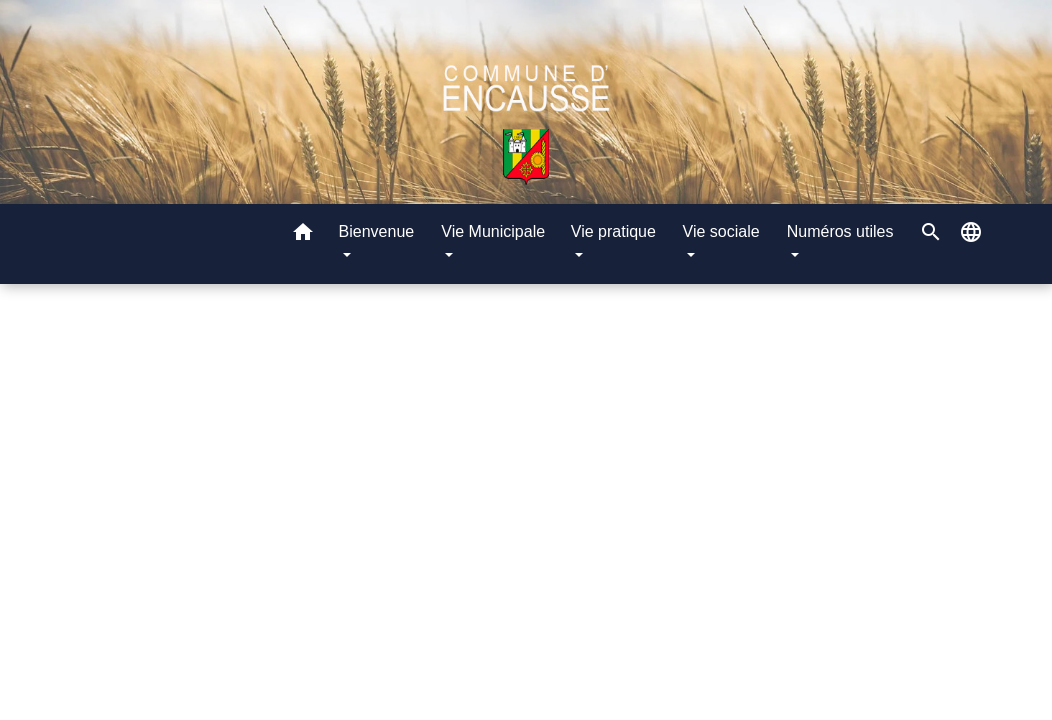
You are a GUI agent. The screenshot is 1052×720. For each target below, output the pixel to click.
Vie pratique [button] (613, 231)
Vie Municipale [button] (493, 231)
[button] (303, 235)
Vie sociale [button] (721, 231)
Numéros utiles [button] (840, 231)
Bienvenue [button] (377, 231)
